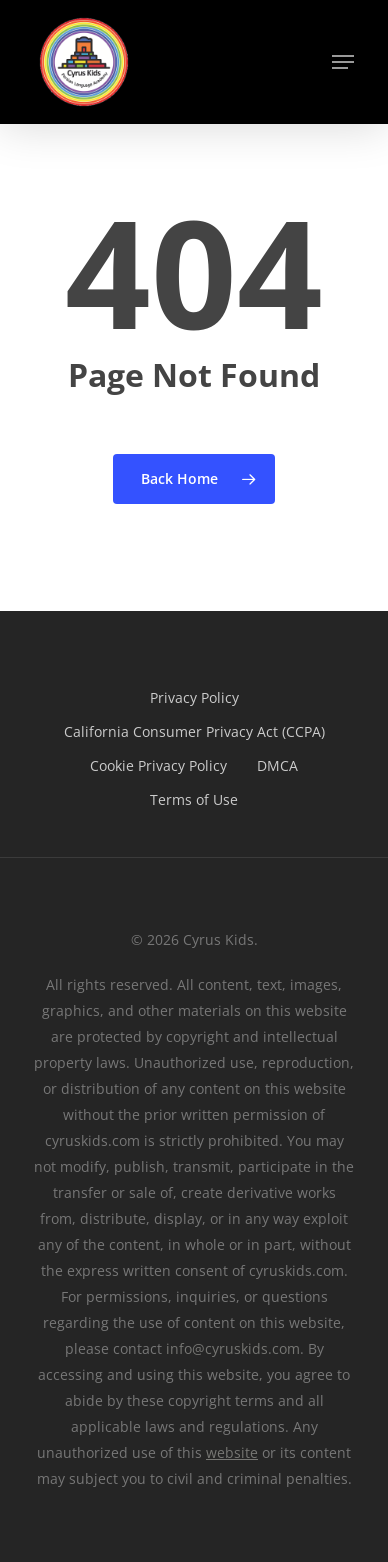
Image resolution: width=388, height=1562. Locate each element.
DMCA (277, 765)
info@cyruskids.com (233, 1348)
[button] (343, 62)
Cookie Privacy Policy (158, 765)
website (232, 1452)
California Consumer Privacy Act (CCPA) (194, 731)
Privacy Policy (194, 697)
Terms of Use (194, 799)
